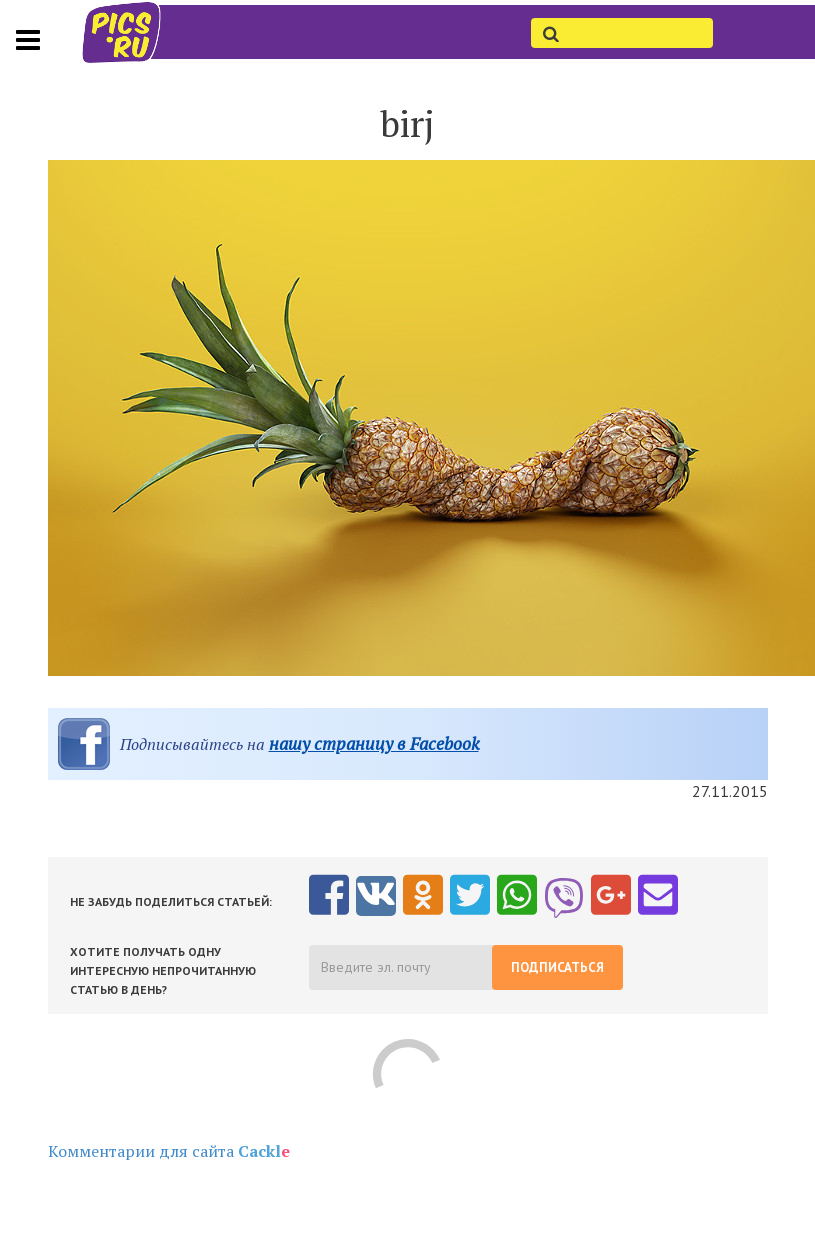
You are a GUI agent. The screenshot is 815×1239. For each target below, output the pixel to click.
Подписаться (557, 967)
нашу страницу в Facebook (374, 743)
